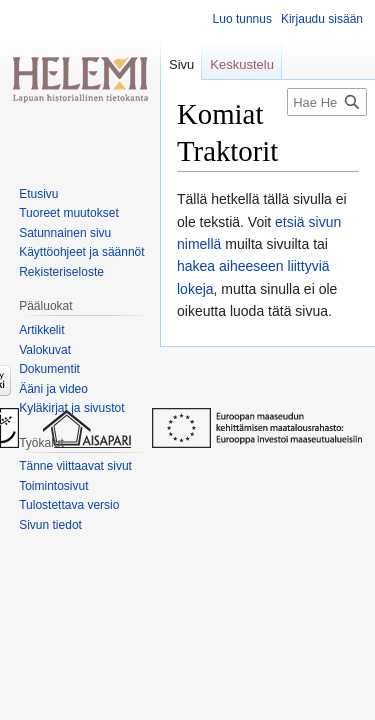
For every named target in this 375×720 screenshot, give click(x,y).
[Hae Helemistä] (327, 102)
